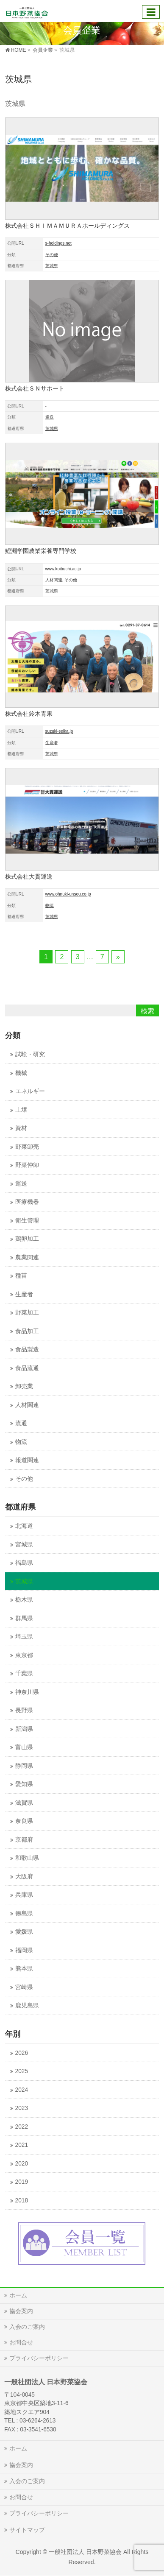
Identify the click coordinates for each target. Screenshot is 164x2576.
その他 (51, 254)
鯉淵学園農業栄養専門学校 (40, 550)
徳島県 (24, 1913)
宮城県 (24, 1544)
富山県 (24, 1747)
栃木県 (24, 1599)
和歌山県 (27, 1858)
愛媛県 (24, 1932)
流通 (21, 1423)
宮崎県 (24, 1987)
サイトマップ (27, 2529)
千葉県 (24, 1673)
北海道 (24, 1526)
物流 (49, 905)
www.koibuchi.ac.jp (63, 569)
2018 (21, 2200)
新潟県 (24, 1729)
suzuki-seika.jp (59, 731)
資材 (21, 1128)
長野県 (24, 1710)
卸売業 (24, 1386)
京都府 (24, 1839)
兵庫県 (24, 1895)
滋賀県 (24, 1803)
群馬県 (24, 1618)
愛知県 (24, 1784)
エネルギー (30, 1091)
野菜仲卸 (27, 1165)
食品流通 (27, 1368)
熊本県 (24, 1968)
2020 (21, 2163)
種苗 (21, 1276)
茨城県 (51, 265)
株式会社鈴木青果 (29, 713)
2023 (21, 2108)
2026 (21, 2053)
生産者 (51, 742)
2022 (21, 2127)
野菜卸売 (27, 1147)
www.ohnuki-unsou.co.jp (68, 894)
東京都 (24, 1655)
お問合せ (21, 2342)
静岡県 (24, 1766)
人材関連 (53, 580)
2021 (21, 2145)
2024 (21, 2090)
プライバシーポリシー (39, 2358)
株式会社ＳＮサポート (34, 388)
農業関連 (27, 1257)
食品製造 (27, 1349)
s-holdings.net (58, 243)
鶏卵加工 (27, 1239)
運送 (49, 417)
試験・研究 (30, 1054)
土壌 (21, 1110)
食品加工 (27, 1331)
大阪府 (24, 1876)
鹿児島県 (27, 2005)
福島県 (24, 1563)
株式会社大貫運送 (29, 876)
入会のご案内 (27, 2326)
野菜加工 (27, 1312)
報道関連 (27, 1460)
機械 (21, 1073)
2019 (21, 2182)
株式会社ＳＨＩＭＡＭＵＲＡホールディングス (67, 225)
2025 (21, 2071)
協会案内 (21, 2311)
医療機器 (27, 1202)
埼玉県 (24, 1636)
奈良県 (24, 1821)
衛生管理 (27, 1220)
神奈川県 (27, 1692)
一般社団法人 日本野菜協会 (85, 2551)
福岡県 (24, 1950)
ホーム (18, 2295)
